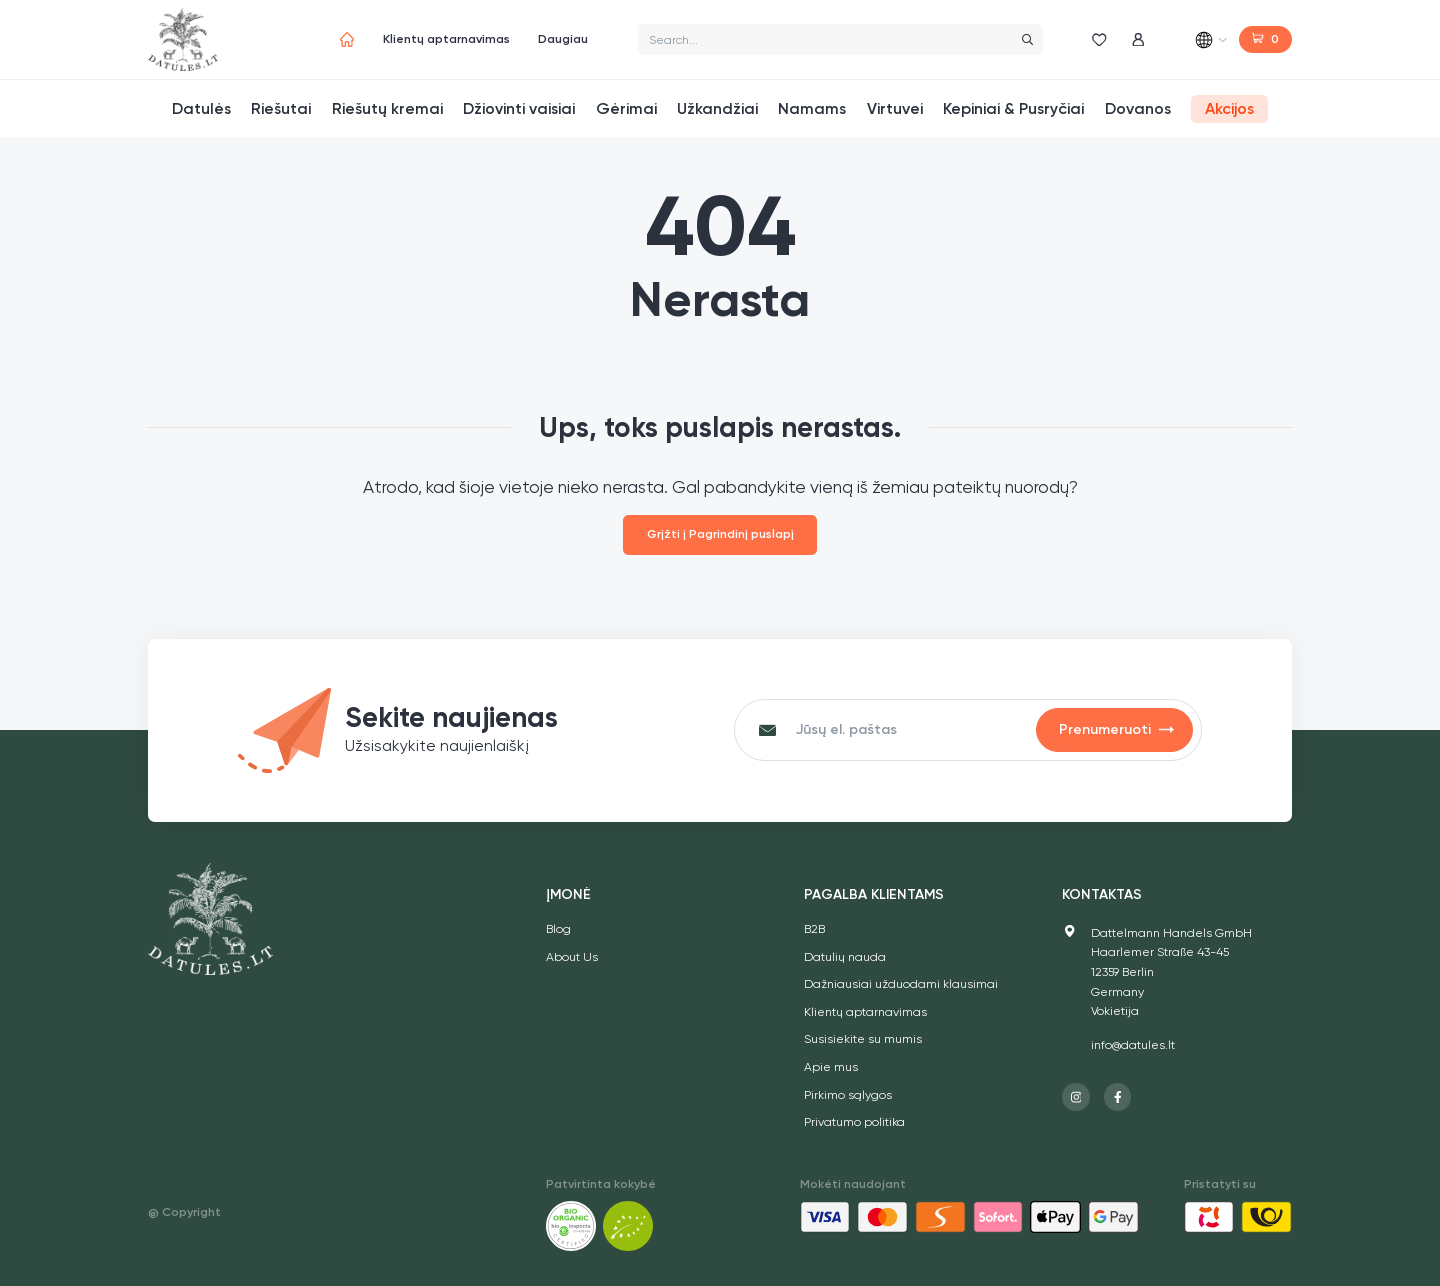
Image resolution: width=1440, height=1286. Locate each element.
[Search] (1027, 39)
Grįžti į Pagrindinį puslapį (720, 534)
